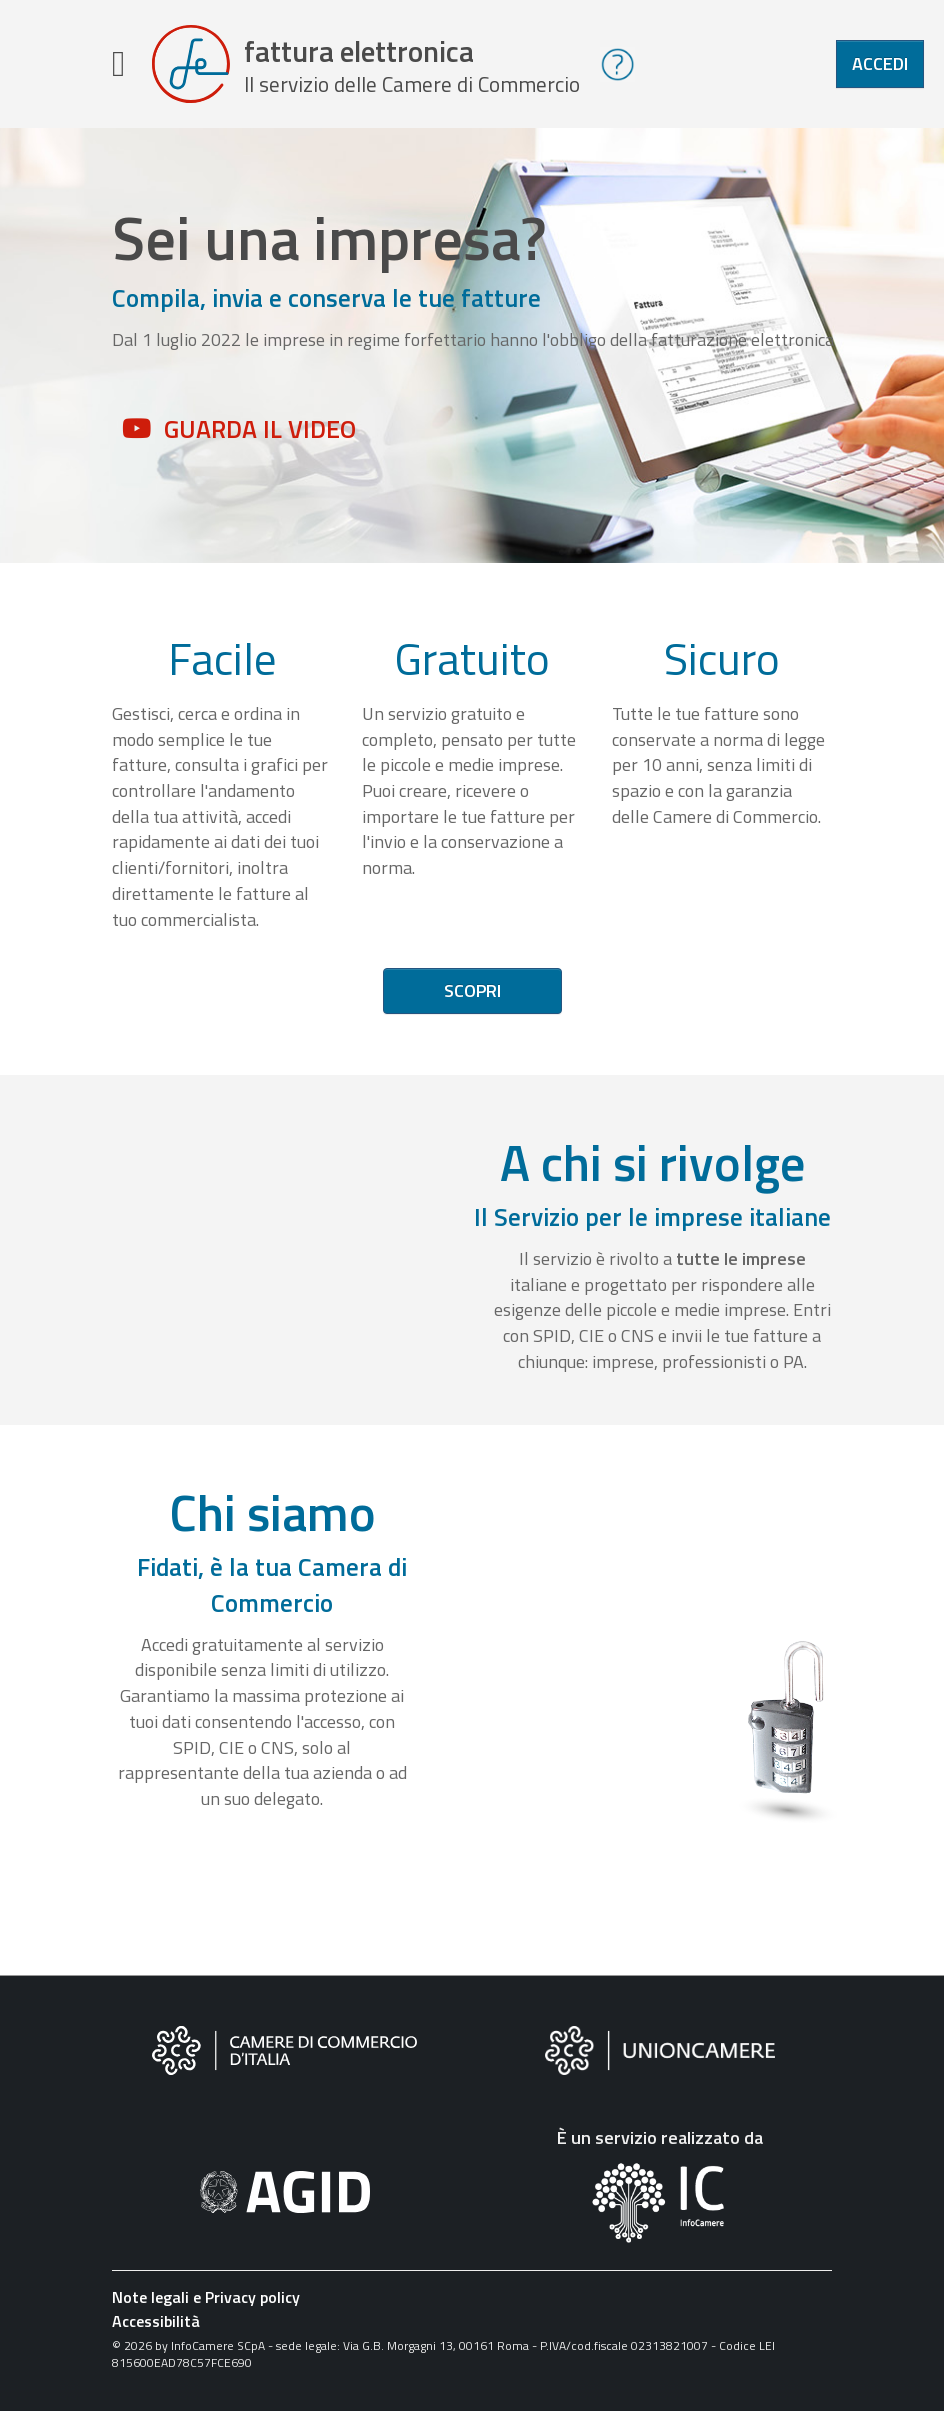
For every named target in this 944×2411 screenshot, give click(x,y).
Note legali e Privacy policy (206, 2297)
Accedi (880, 63)
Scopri (472, 990)
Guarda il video (260, 429)
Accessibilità (156, 2321)
